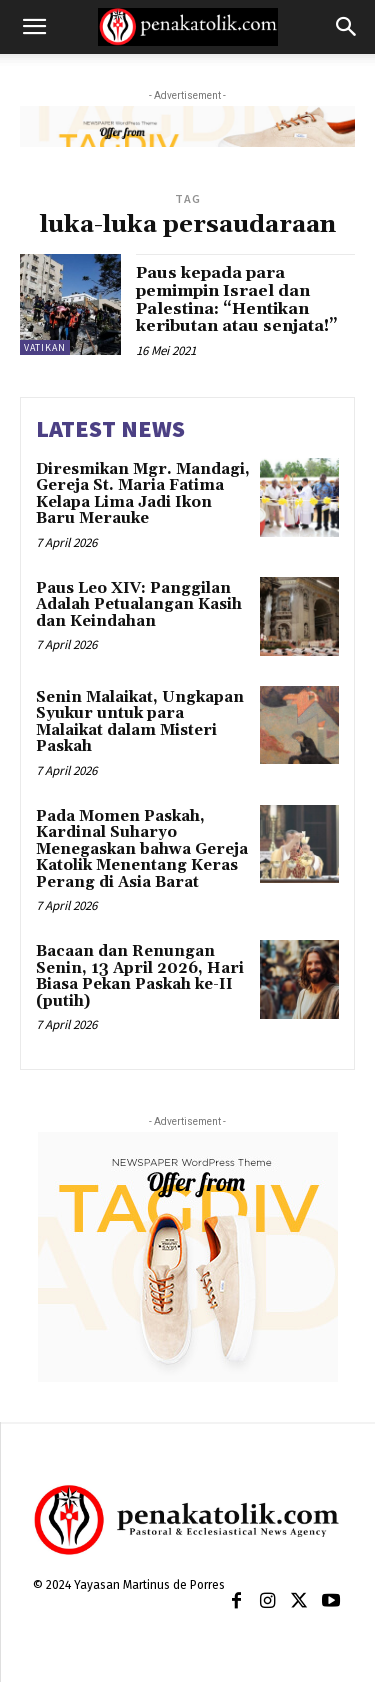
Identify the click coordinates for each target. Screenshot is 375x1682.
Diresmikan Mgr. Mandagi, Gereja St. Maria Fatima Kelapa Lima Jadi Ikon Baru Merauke (143, 494)
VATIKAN (45, 347)
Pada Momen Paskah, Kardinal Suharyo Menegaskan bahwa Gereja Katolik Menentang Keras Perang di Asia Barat (142, 849)
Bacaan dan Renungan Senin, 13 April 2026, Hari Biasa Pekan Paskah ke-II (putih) (140, 976)
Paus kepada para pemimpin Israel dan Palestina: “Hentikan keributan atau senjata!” (237, 299)
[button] (34, 27)
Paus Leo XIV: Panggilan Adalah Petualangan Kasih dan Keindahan (139, 605)
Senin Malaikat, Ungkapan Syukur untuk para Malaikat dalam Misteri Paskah (140, 722)
